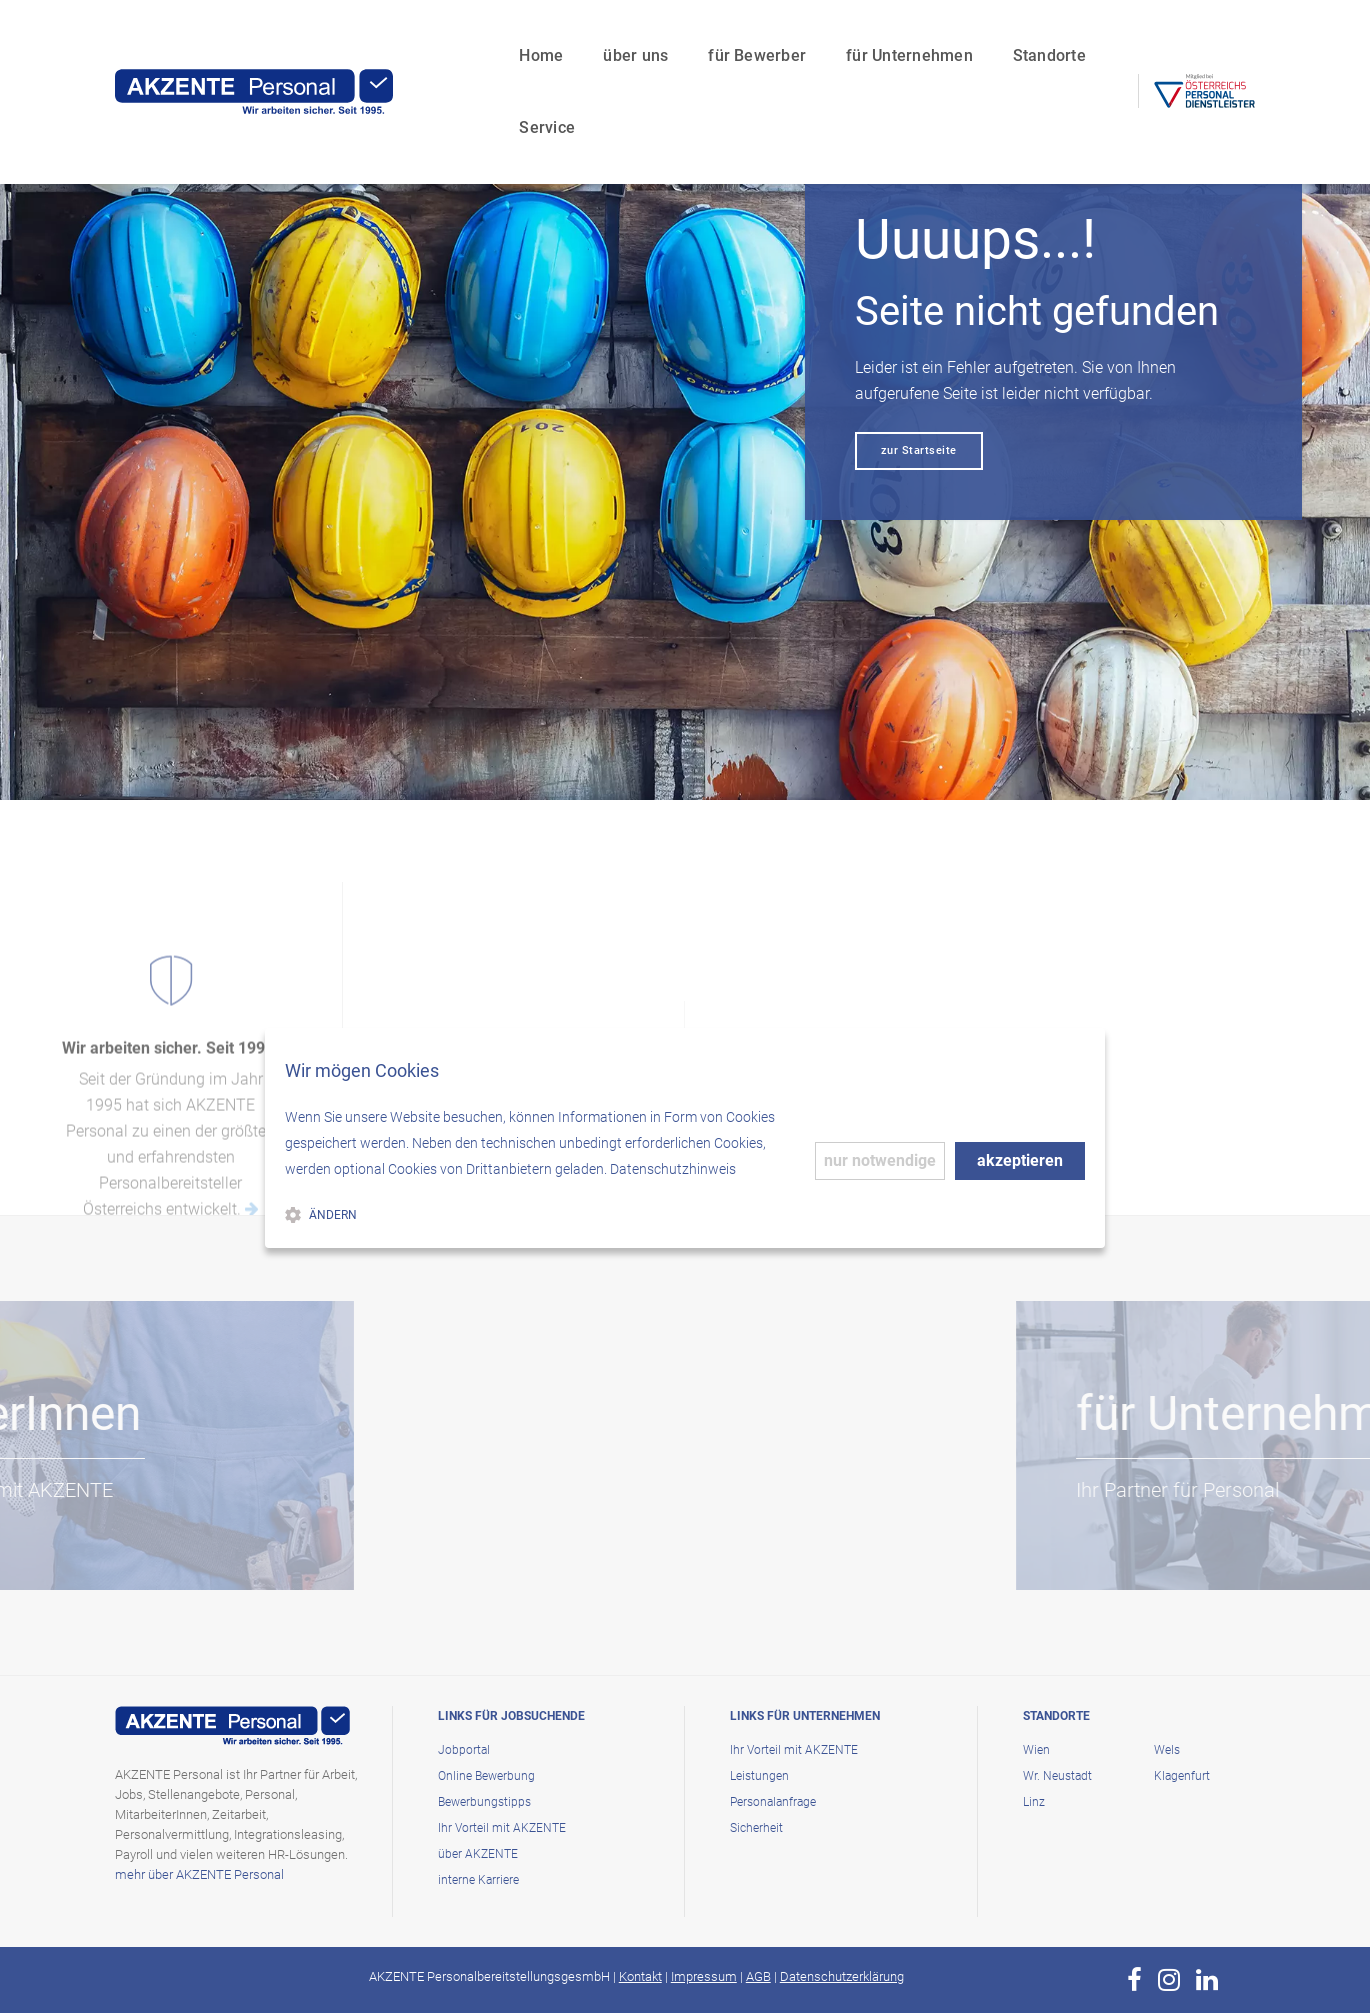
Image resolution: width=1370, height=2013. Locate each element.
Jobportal (464, 1750)
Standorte (964, 35)
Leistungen (759, 1776)
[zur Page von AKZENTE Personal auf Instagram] (1169, 1980)
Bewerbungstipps (484, 1802)
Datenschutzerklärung (842, 1976)
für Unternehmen (824, 35)
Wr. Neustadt (1057, 1776)
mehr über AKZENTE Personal (199, 1874)
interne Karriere (478, 1880)
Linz (1034, 1802)
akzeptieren (1020, 1160)
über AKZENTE (478, 1854)
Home (456, 35)
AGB (758, 1976)
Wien (1036, 1750)
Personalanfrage (773, 1802)
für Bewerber (672, 35)
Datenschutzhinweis (673, 1169)
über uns (550, 35)
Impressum (704, 1976)
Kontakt (640, 1976)
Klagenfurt (1182, 1776)
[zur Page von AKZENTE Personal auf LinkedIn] (1207, 1980)
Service (1069, 35)
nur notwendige (880, 1160)
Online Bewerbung (486, 1776)
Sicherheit (756, 1828)
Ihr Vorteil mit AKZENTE (502, 1828)
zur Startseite (919, 450)
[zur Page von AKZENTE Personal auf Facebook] (1134, 1980)
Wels (1167, 1750)
